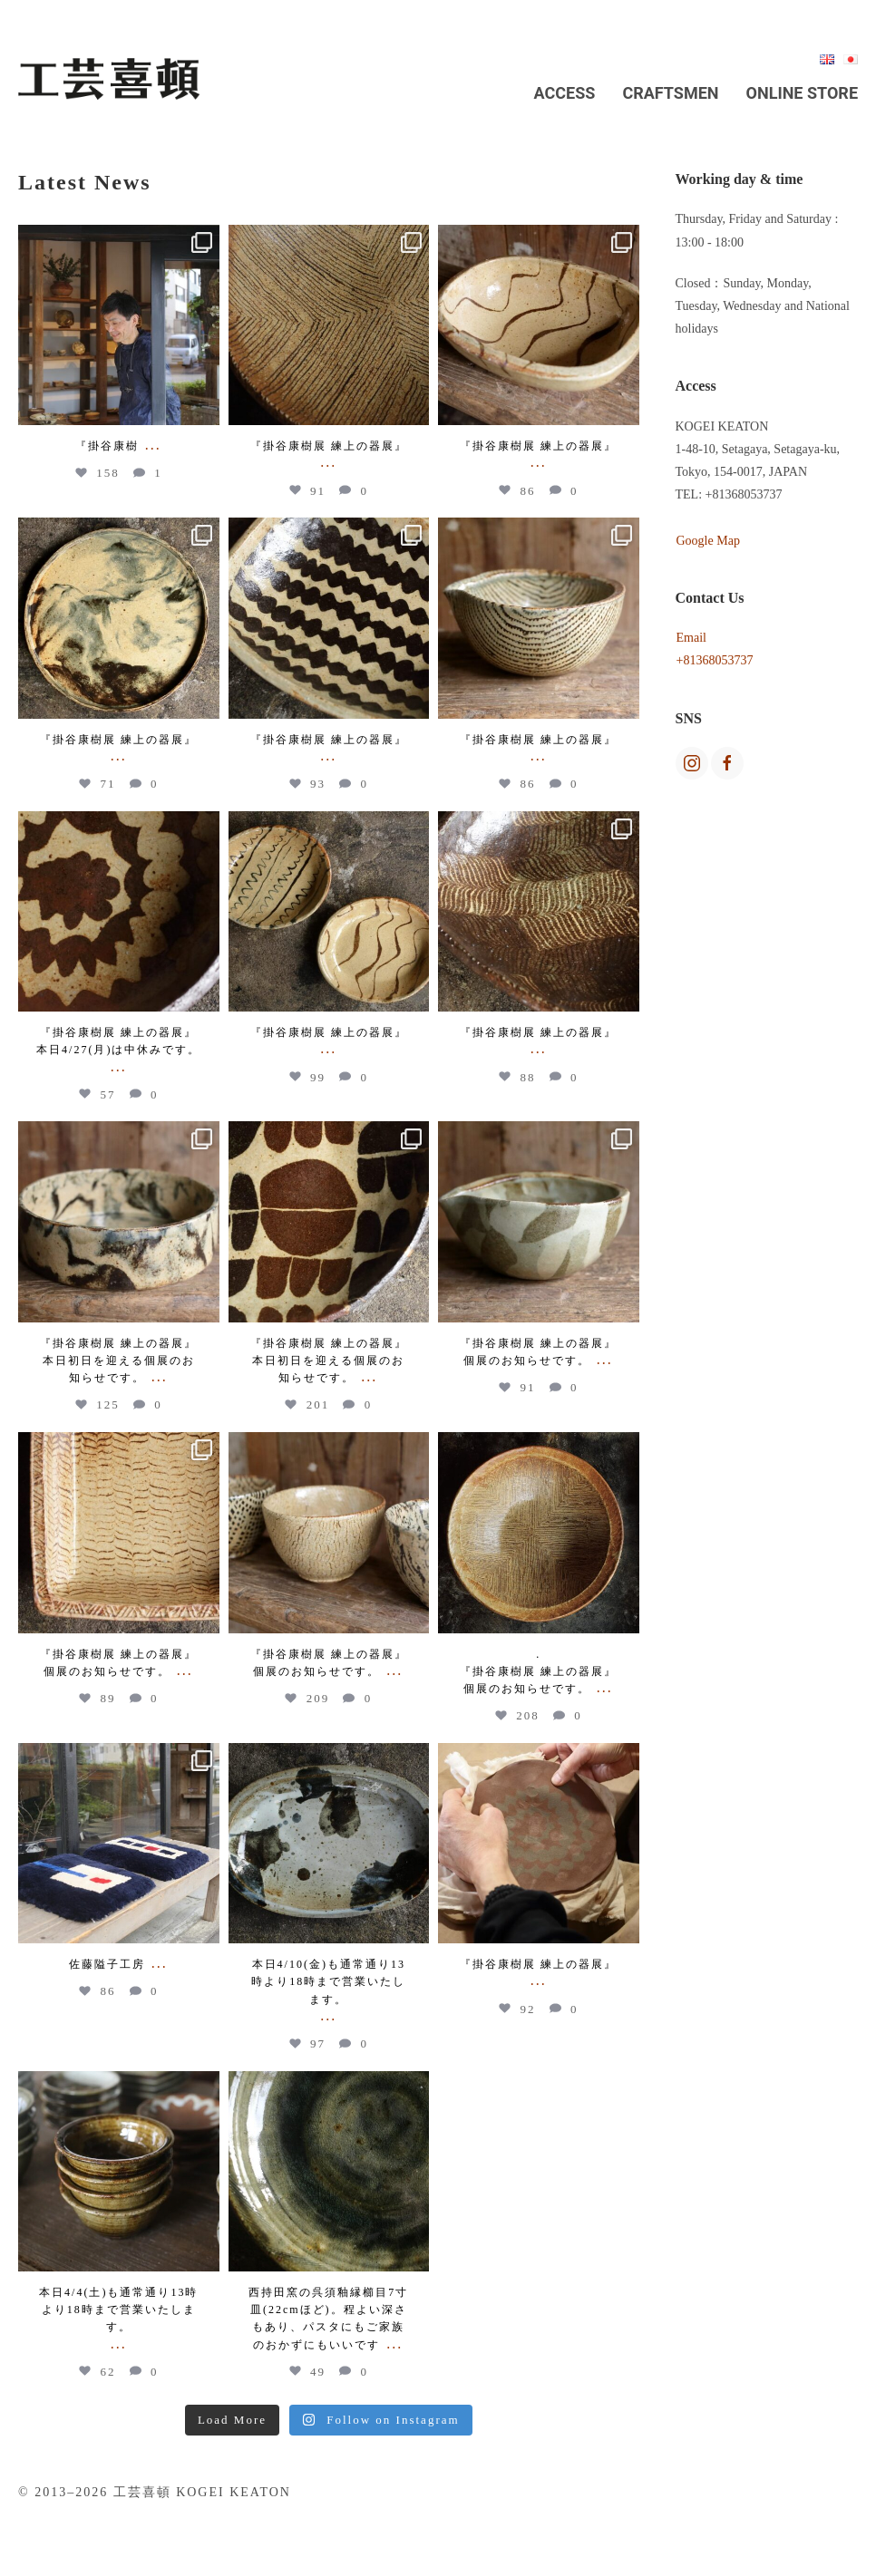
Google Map (708, 540)
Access (565, 92)
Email (691, 637)
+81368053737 (715, 660)
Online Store (802, 92)
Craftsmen (670, 92)
